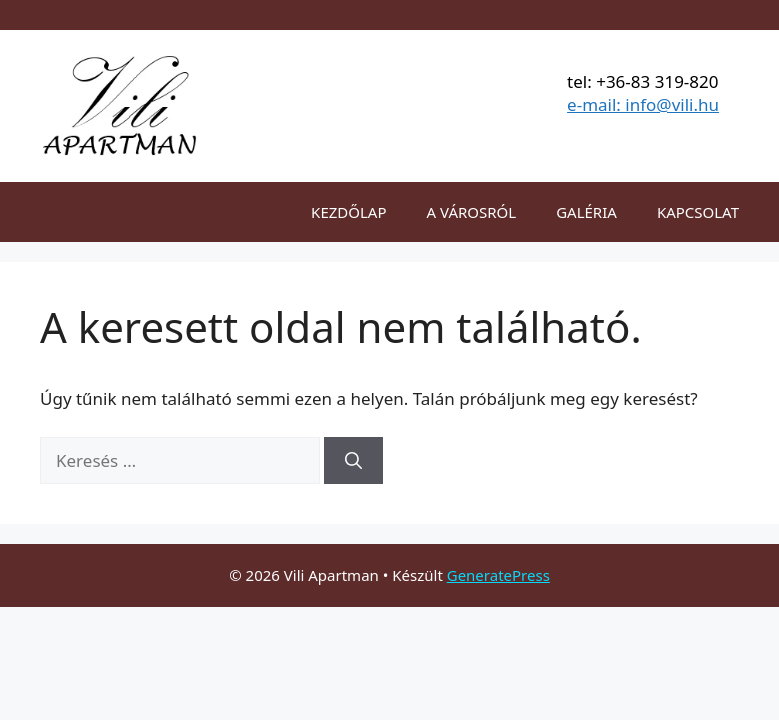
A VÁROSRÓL (472, 212)
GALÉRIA (586, 212)
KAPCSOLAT (698, 212)
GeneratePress (498, 575)
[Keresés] (353, 461)
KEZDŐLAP (348, 212)
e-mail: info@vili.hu (643, 104)
